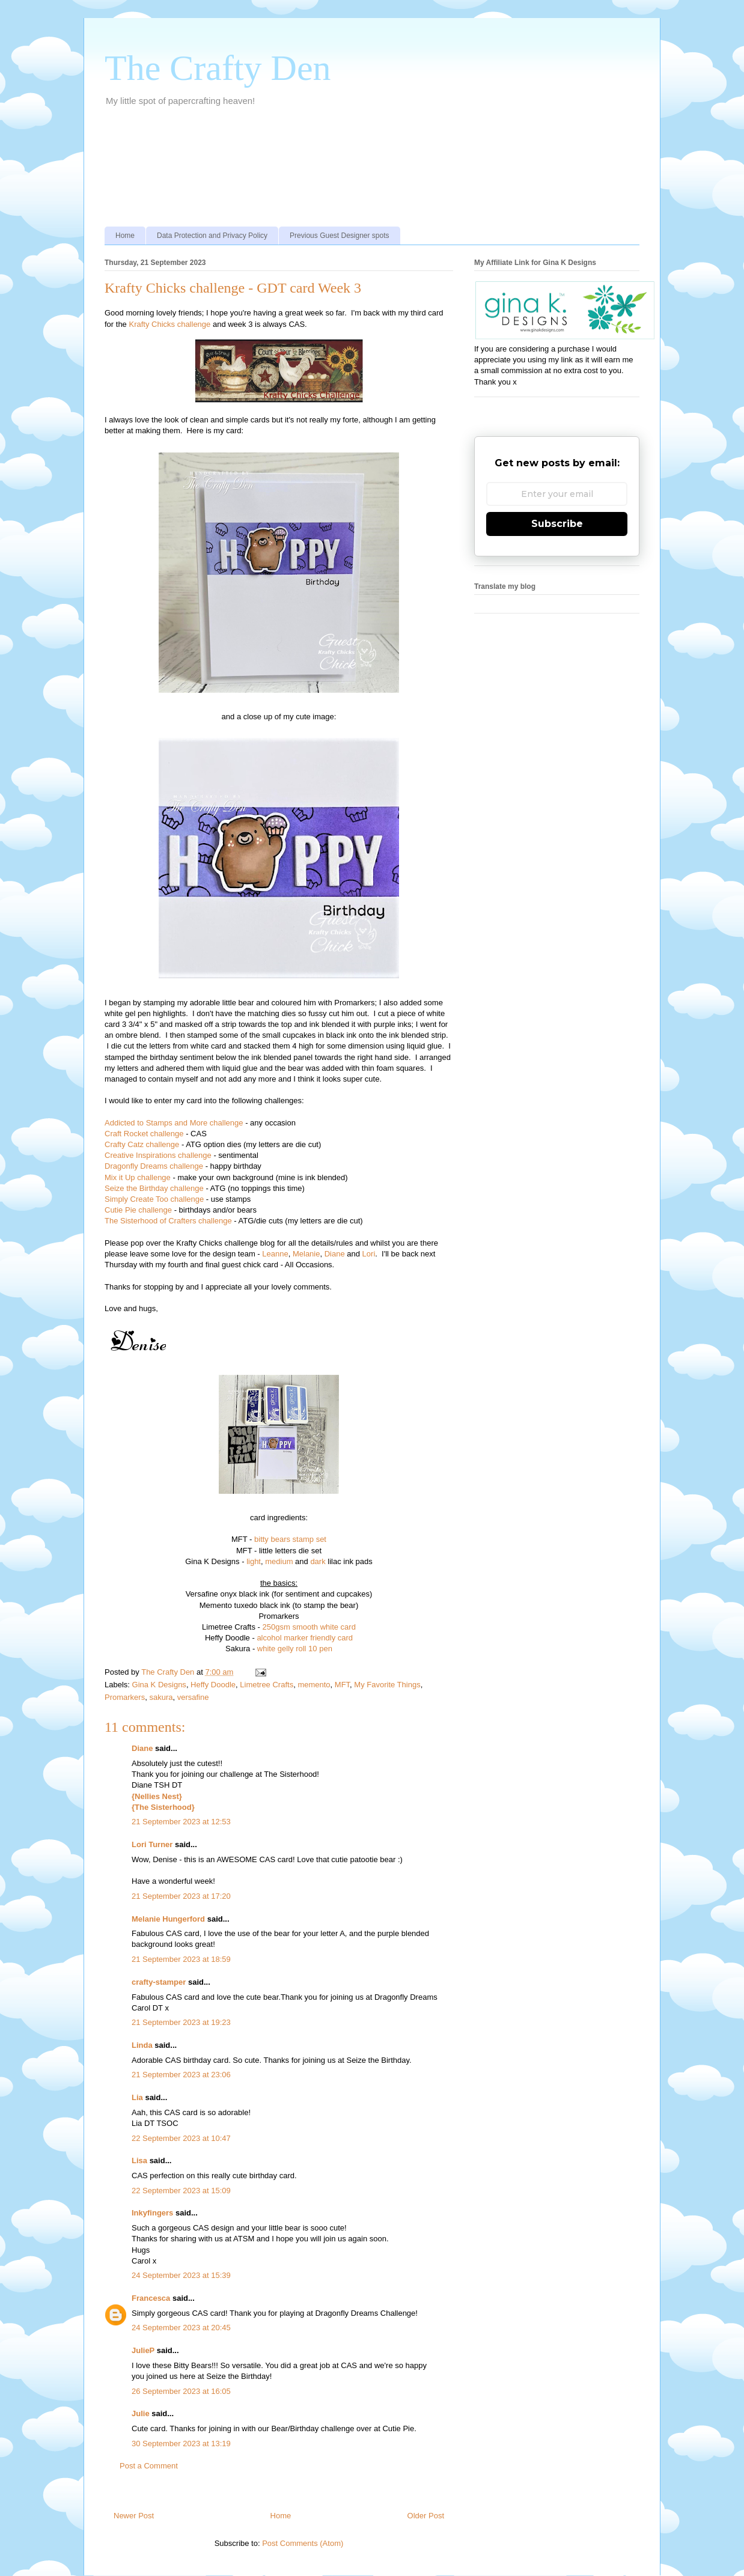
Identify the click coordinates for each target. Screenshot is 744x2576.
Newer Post (134, 2515)
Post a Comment (149, 2465)
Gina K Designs (159, 1684)
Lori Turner (152, 1844)
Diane (335, 1253)
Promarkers (125, 1697)
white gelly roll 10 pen (294, 1648)
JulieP (143, 2350)
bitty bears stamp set (290, 1539)
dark (317, 1561)
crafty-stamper (159, 1982)
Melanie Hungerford (168, 1918)
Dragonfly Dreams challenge (155, 1166)
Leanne (275, 1253)
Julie (141, 2413)
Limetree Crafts (266, 1684)
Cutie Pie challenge (138, 1209)
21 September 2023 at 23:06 (181, 2074)
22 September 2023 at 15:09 (181, 2190)
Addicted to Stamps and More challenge (174, 1122)
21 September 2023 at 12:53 (181, 1821)
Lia (137, 2097)
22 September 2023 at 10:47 (181, 2138)
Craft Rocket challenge (144, 1133)
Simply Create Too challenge (155, 1199)
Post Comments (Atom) (302, 2543)
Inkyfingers (152, 2212)
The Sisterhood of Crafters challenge (169, 1220)
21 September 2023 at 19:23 (181, 2022)
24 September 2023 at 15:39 (181, 2275)
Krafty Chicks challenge (169, 324)
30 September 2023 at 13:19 (181, 2443)
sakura (160, 1697)
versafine (193, 1697)
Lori (369, 1253)
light (253, 1561)
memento (313, 1684)
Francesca (151, 2298)
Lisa (139, 2160)
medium (279, 1561)
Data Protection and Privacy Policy (212, 235)
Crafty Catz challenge (143, 1144)
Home (125, 235)
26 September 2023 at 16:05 (181, 2391)
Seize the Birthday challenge (154, 1188)
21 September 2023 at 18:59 (181, 1959)
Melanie (306, 1253)
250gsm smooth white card (309, 1626)
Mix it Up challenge (138, 1177)
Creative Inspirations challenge (158, 1155)
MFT (342, 1684)
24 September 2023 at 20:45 (181, 2327)
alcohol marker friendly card (305, 1637)
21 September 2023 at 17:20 (181, 1896)
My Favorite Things (387, 1684)
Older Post (425, 2515)
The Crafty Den (218, 68)
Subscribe (557, 523)
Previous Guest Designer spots (339, 235)
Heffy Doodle (213, 1684)
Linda (142, 2045)
